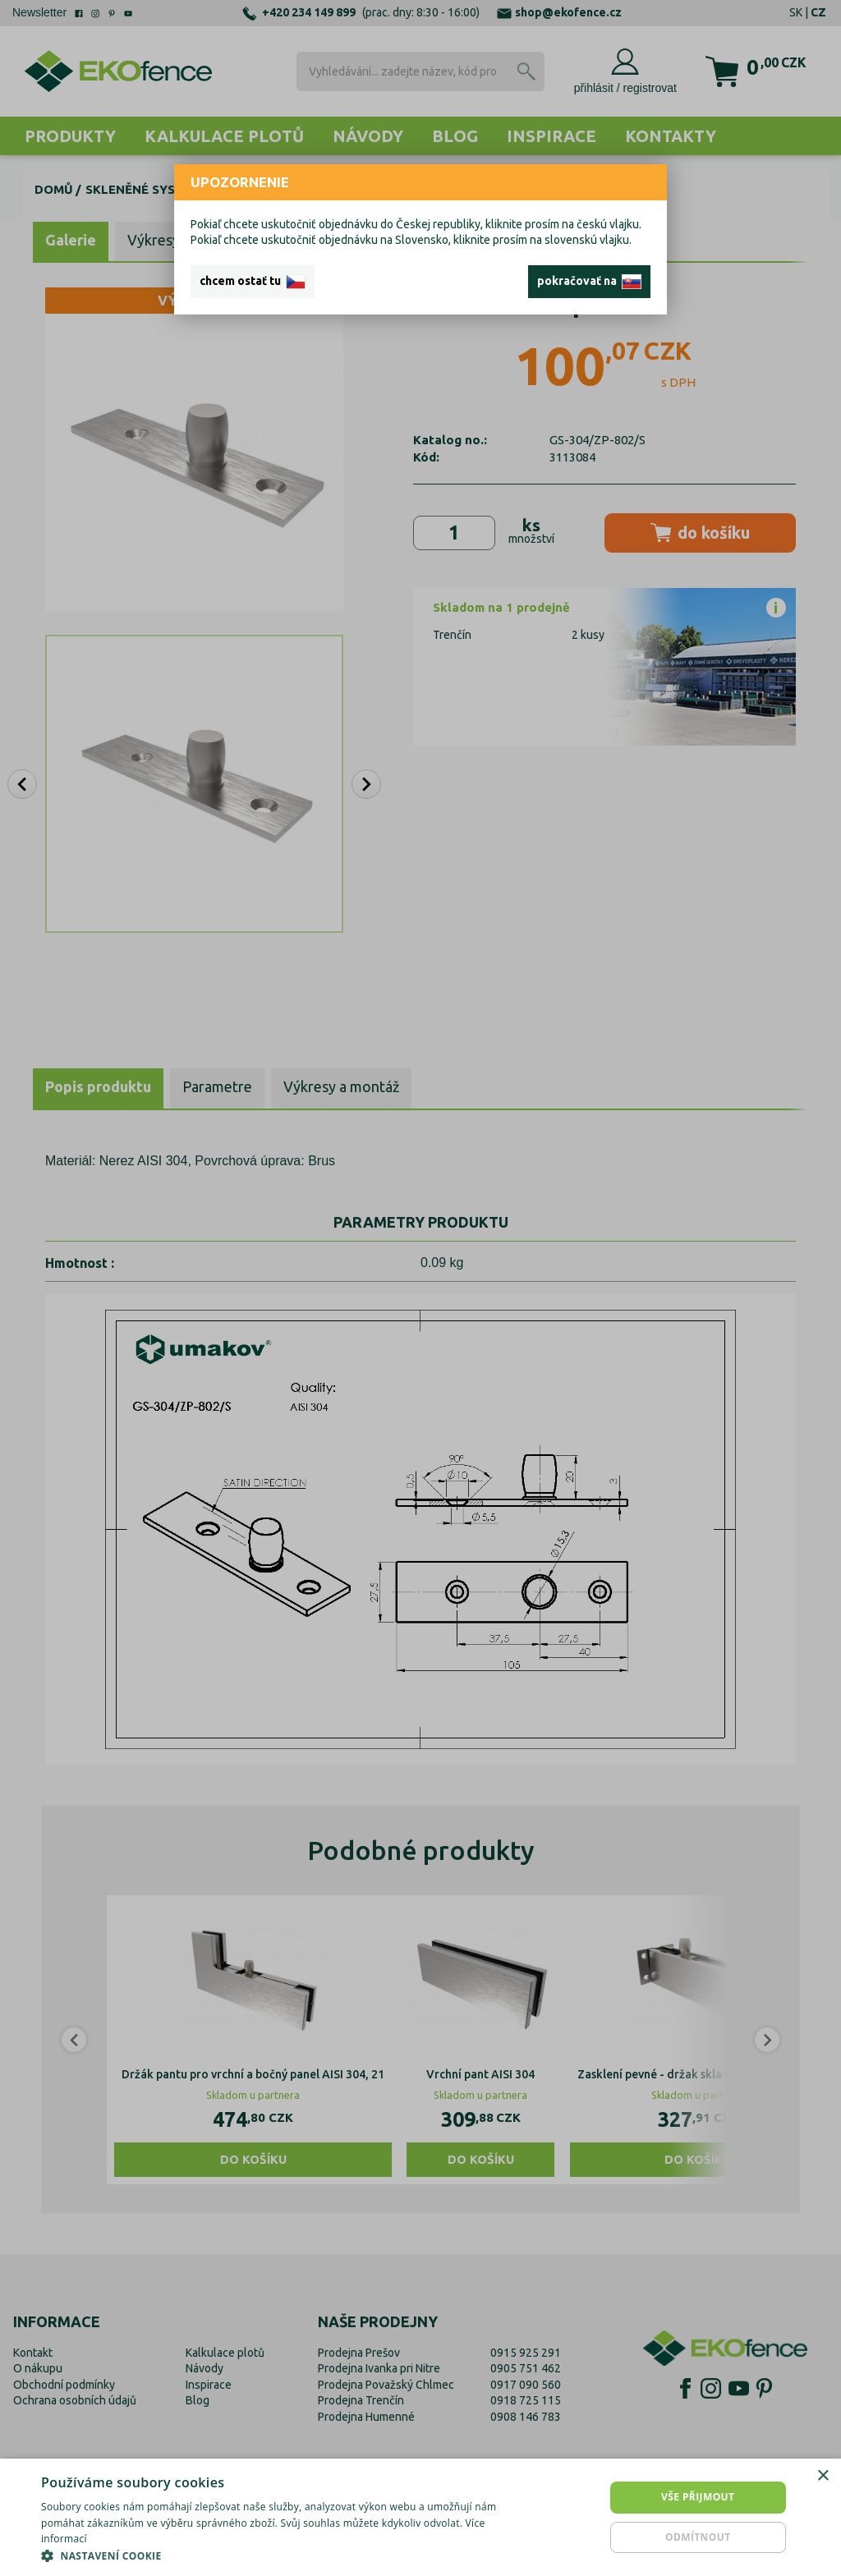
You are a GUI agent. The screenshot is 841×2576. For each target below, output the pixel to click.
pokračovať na (589, 281)
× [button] (822, 2476)
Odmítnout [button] (698, 2537)
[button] (285, 2555)
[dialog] (420, 2517)
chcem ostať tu (253, 281)
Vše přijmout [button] (697, 2497)
